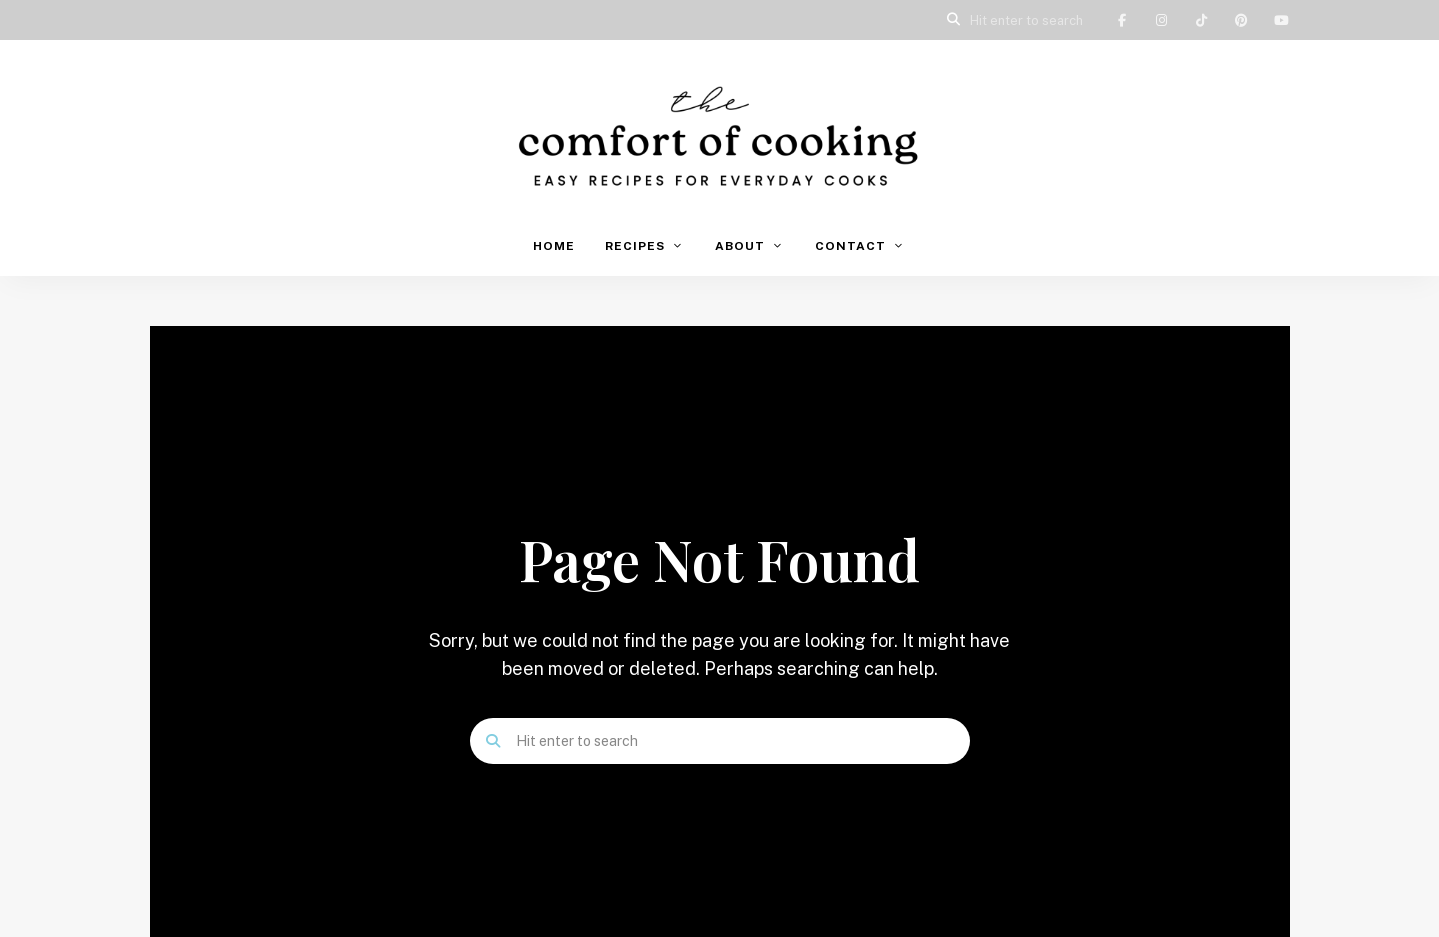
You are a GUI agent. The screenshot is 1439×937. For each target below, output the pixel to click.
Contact (850, 246)
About (740, 246)
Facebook (1122, 20)
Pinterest (1242, 20)
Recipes (635, 246)
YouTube (1282, 20)
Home (554, 246)
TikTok (1202, 20)
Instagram (1162, 20)
